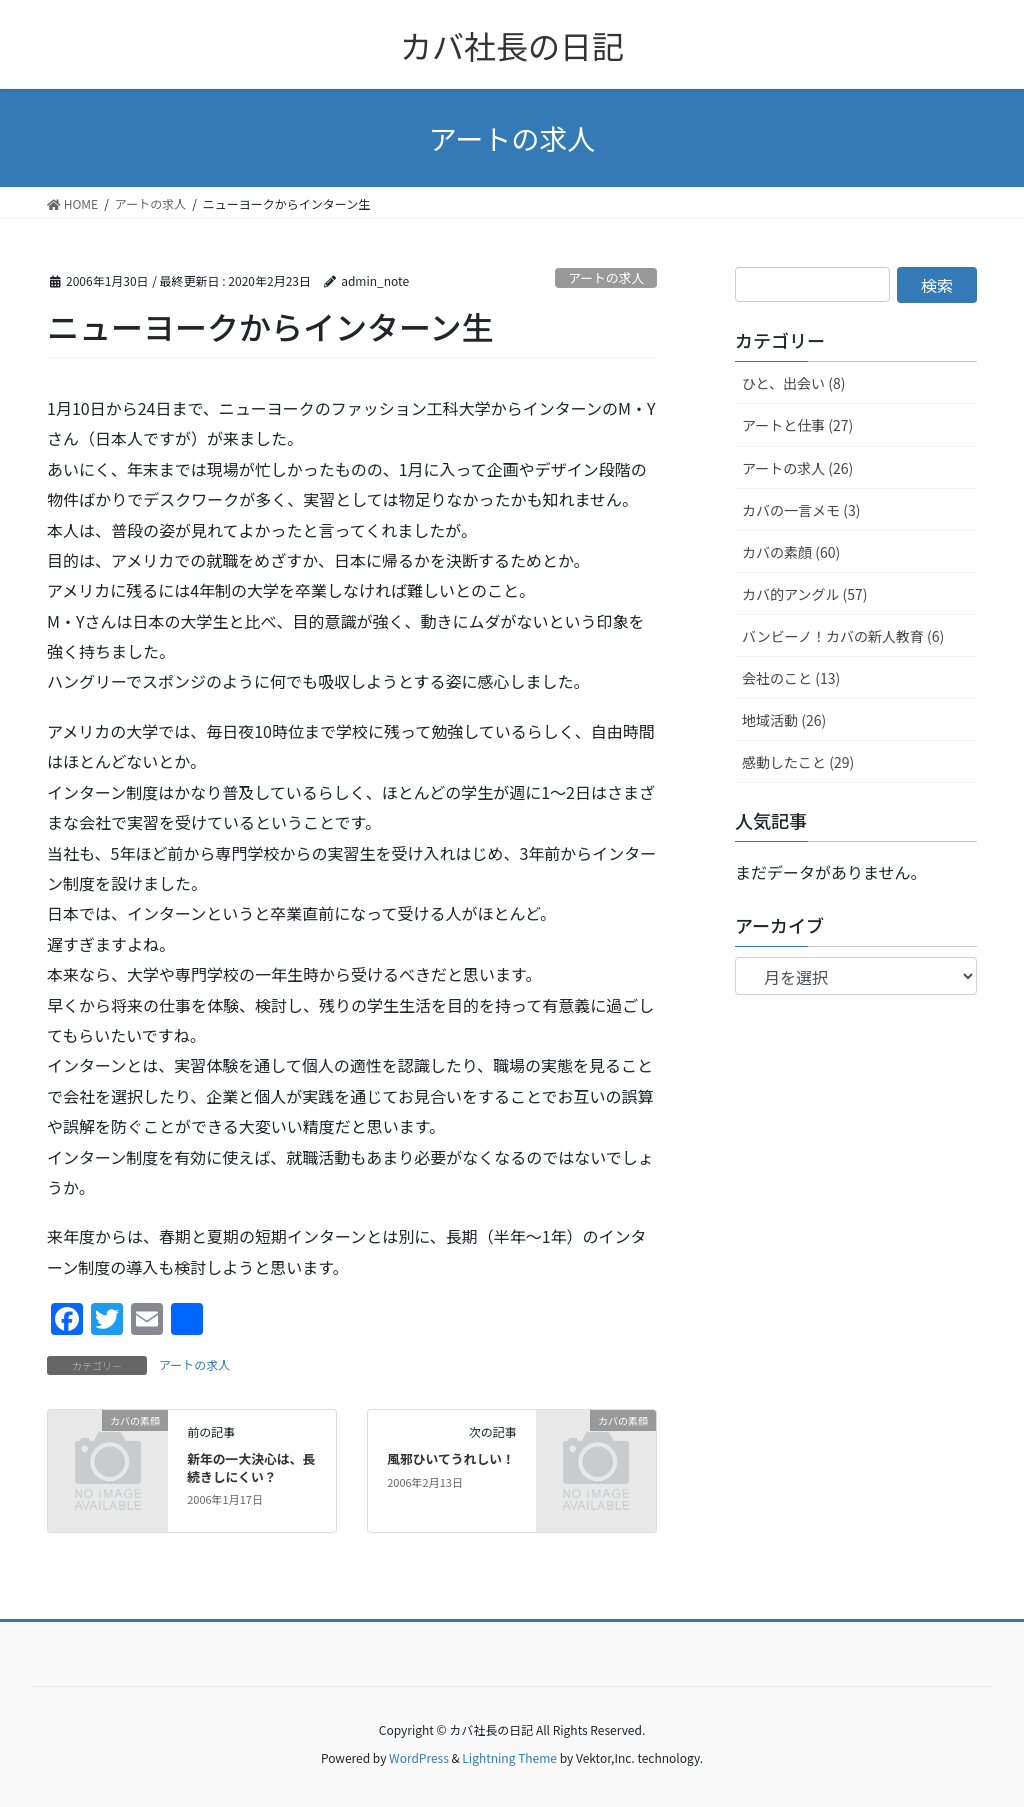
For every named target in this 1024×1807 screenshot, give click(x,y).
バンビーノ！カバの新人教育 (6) (843, 636)
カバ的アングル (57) (805, 594)
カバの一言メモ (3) (801, 510)
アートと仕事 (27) (797, 425)
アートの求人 (606, 277)
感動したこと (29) (798, 762)
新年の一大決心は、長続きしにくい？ (251, 1467)
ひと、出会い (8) (793, 383)
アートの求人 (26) (797, 468)
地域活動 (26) (784, 720)
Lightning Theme (509, 1757)
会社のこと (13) (791, 678)
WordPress (419, 1757)
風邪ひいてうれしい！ (451, 1458)
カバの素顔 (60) (791, 552)
